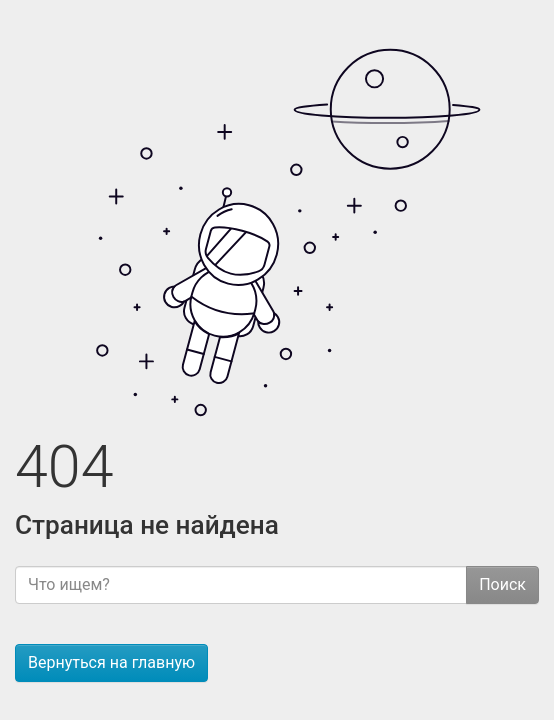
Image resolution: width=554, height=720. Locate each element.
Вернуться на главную (111, 662)
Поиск (502, 584)
